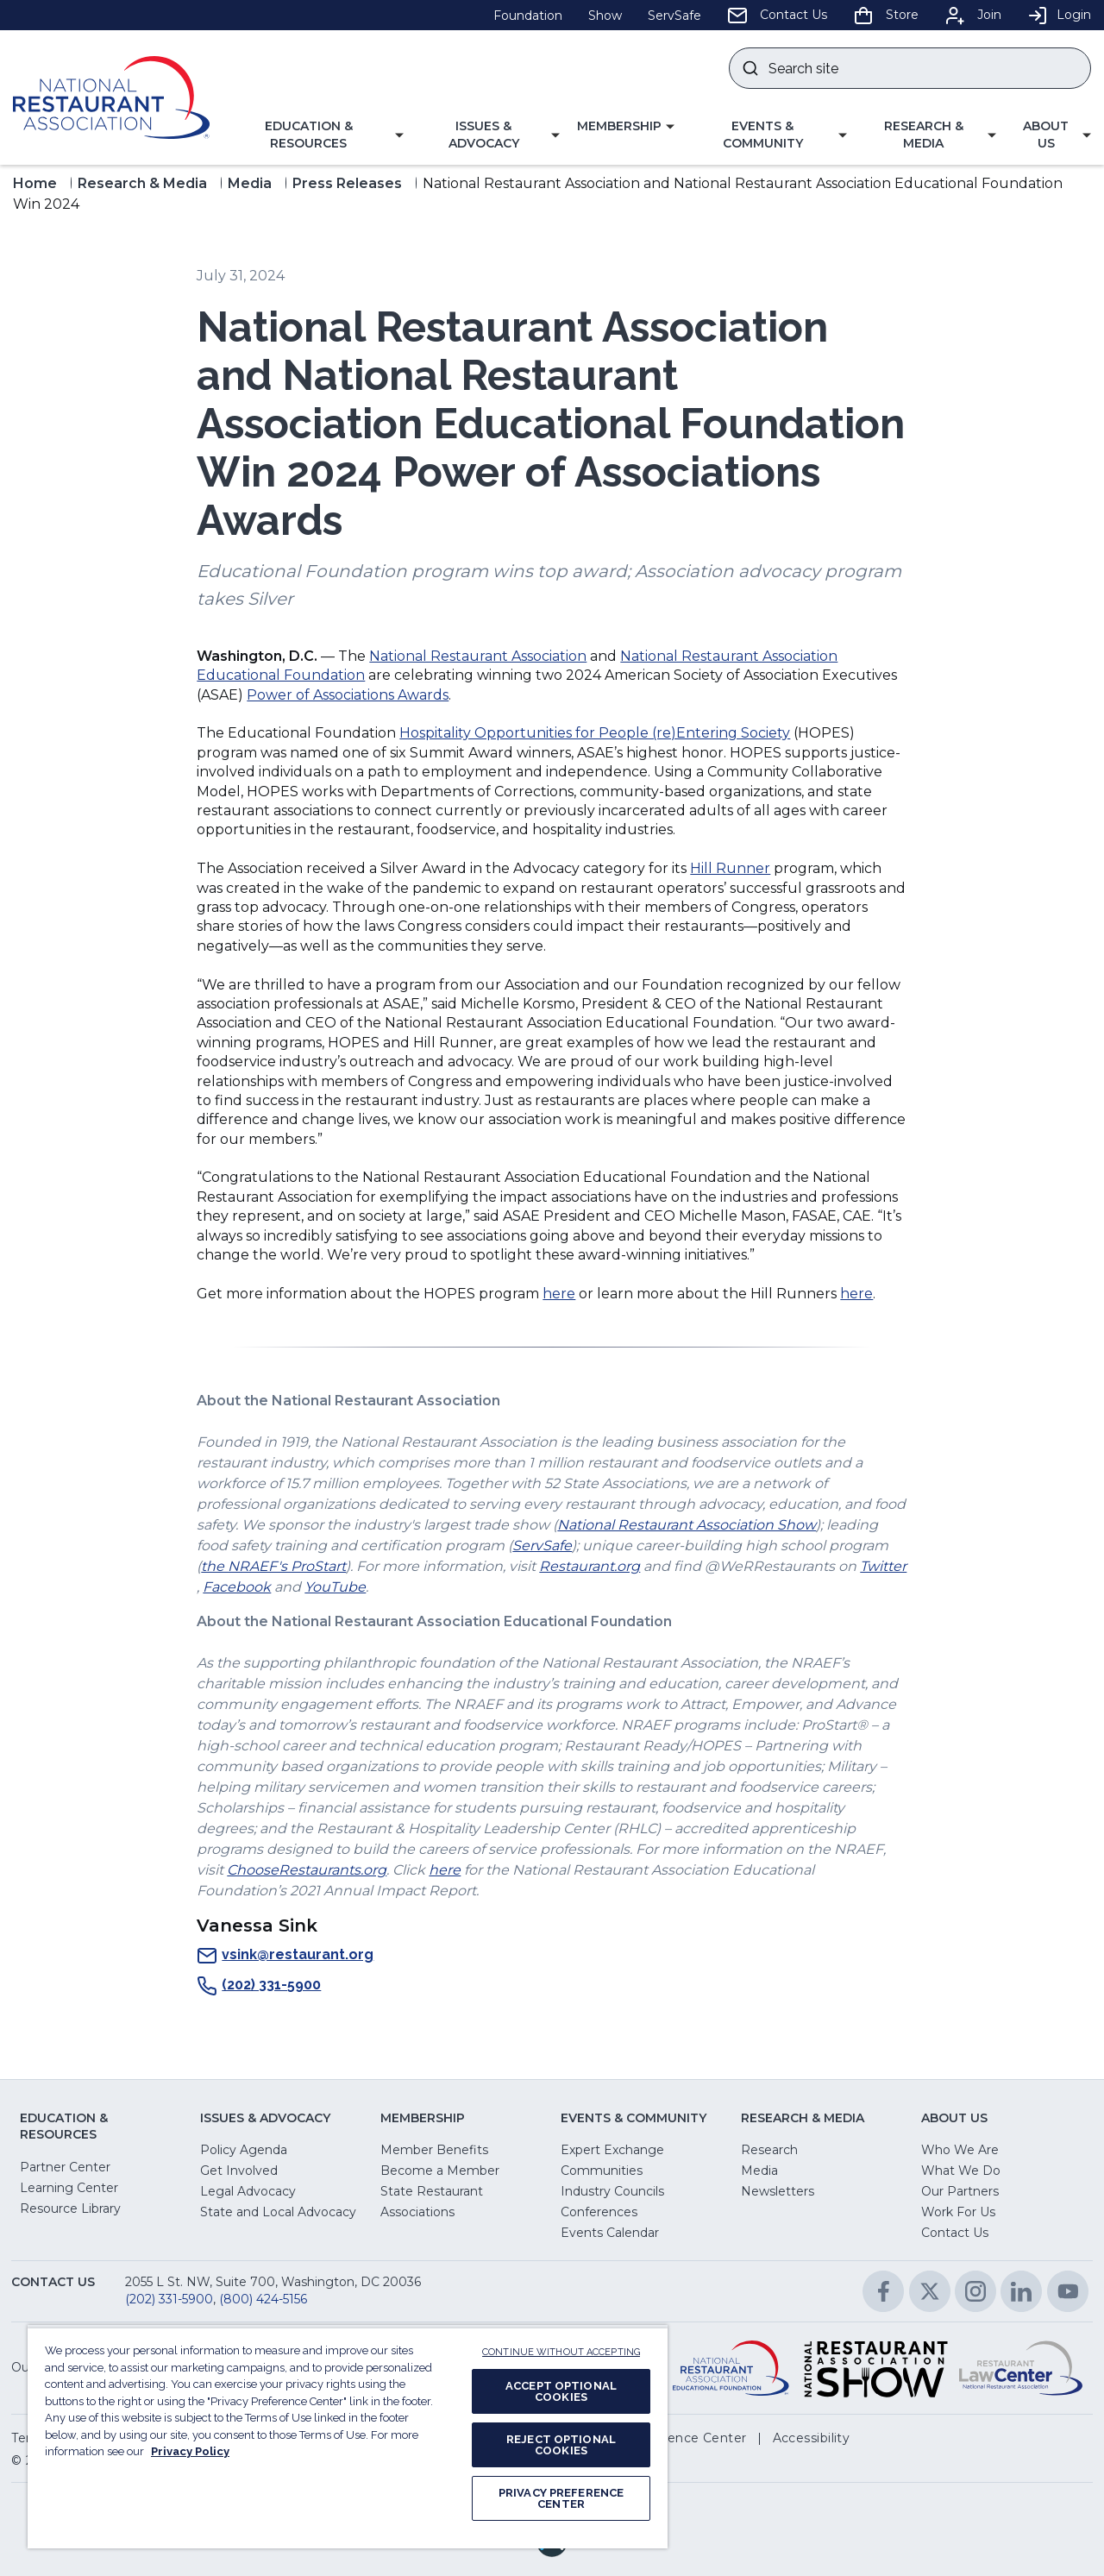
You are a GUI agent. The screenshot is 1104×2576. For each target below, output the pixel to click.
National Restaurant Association (477, 656)
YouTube (335, 1587)
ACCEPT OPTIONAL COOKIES (561, 2391)
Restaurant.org (589, 1566)
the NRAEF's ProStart (273, 1566)
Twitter (883, 1566)
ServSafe (542, 1545)
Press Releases (347, 183)
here (559, 1293)
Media (250, 183)
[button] (315, 135)
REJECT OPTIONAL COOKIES (561, 2445)
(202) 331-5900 (259, 1986)
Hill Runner (730, 868)
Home (35, 183)
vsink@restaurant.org (285, 1955)
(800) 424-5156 (263, 2299)
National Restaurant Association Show (686, 1525)
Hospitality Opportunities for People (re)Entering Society (594, 733)
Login (1059, 14)
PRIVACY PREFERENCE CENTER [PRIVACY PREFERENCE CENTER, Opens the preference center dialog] (561, 2498)
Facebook (237, 1587)
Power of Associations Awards (347, 695)
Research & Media (142, 183)
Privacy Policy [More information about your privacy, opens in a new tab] (190, 2451)
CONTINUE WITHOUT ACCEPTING (561, 2352)
